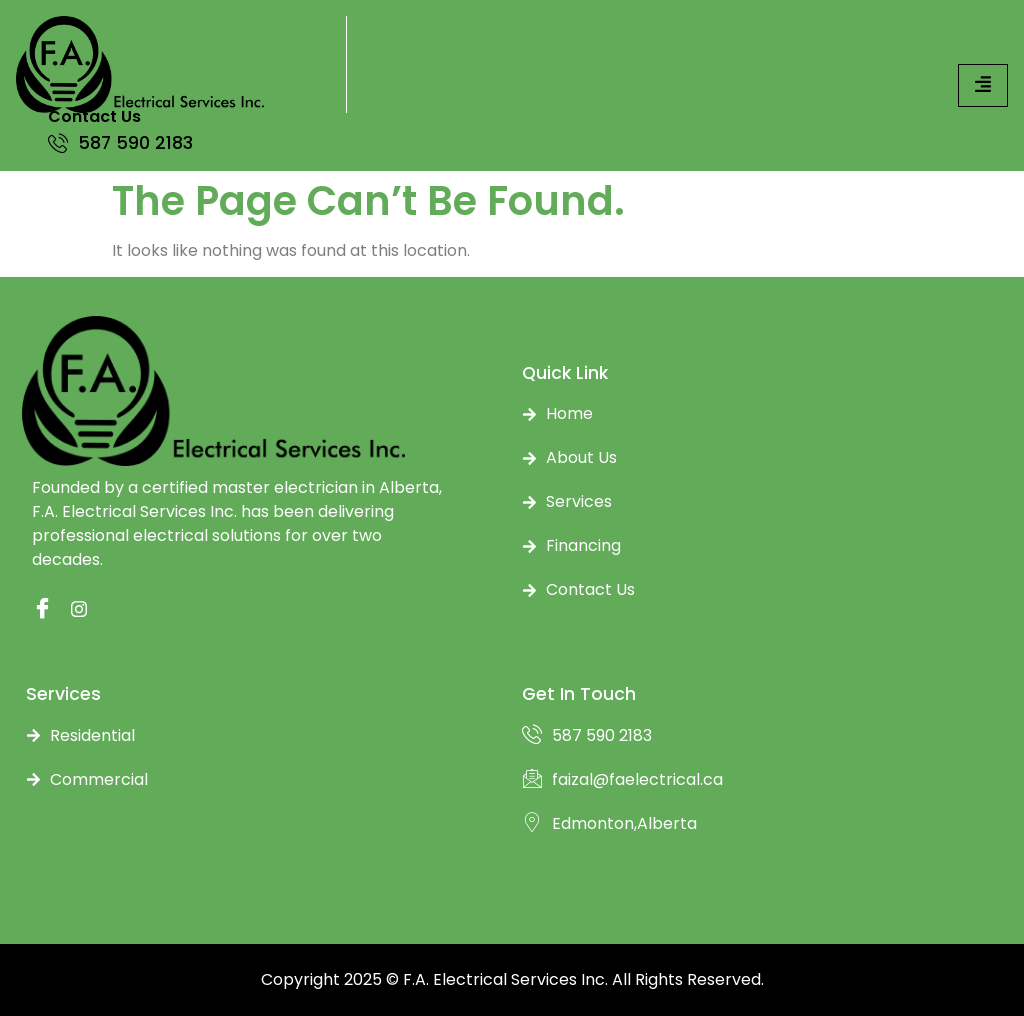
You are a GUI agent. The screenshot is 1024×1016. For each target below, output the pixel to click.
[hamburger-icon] (983, 85)
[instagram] (76, 610)
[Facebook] (37, 610)
